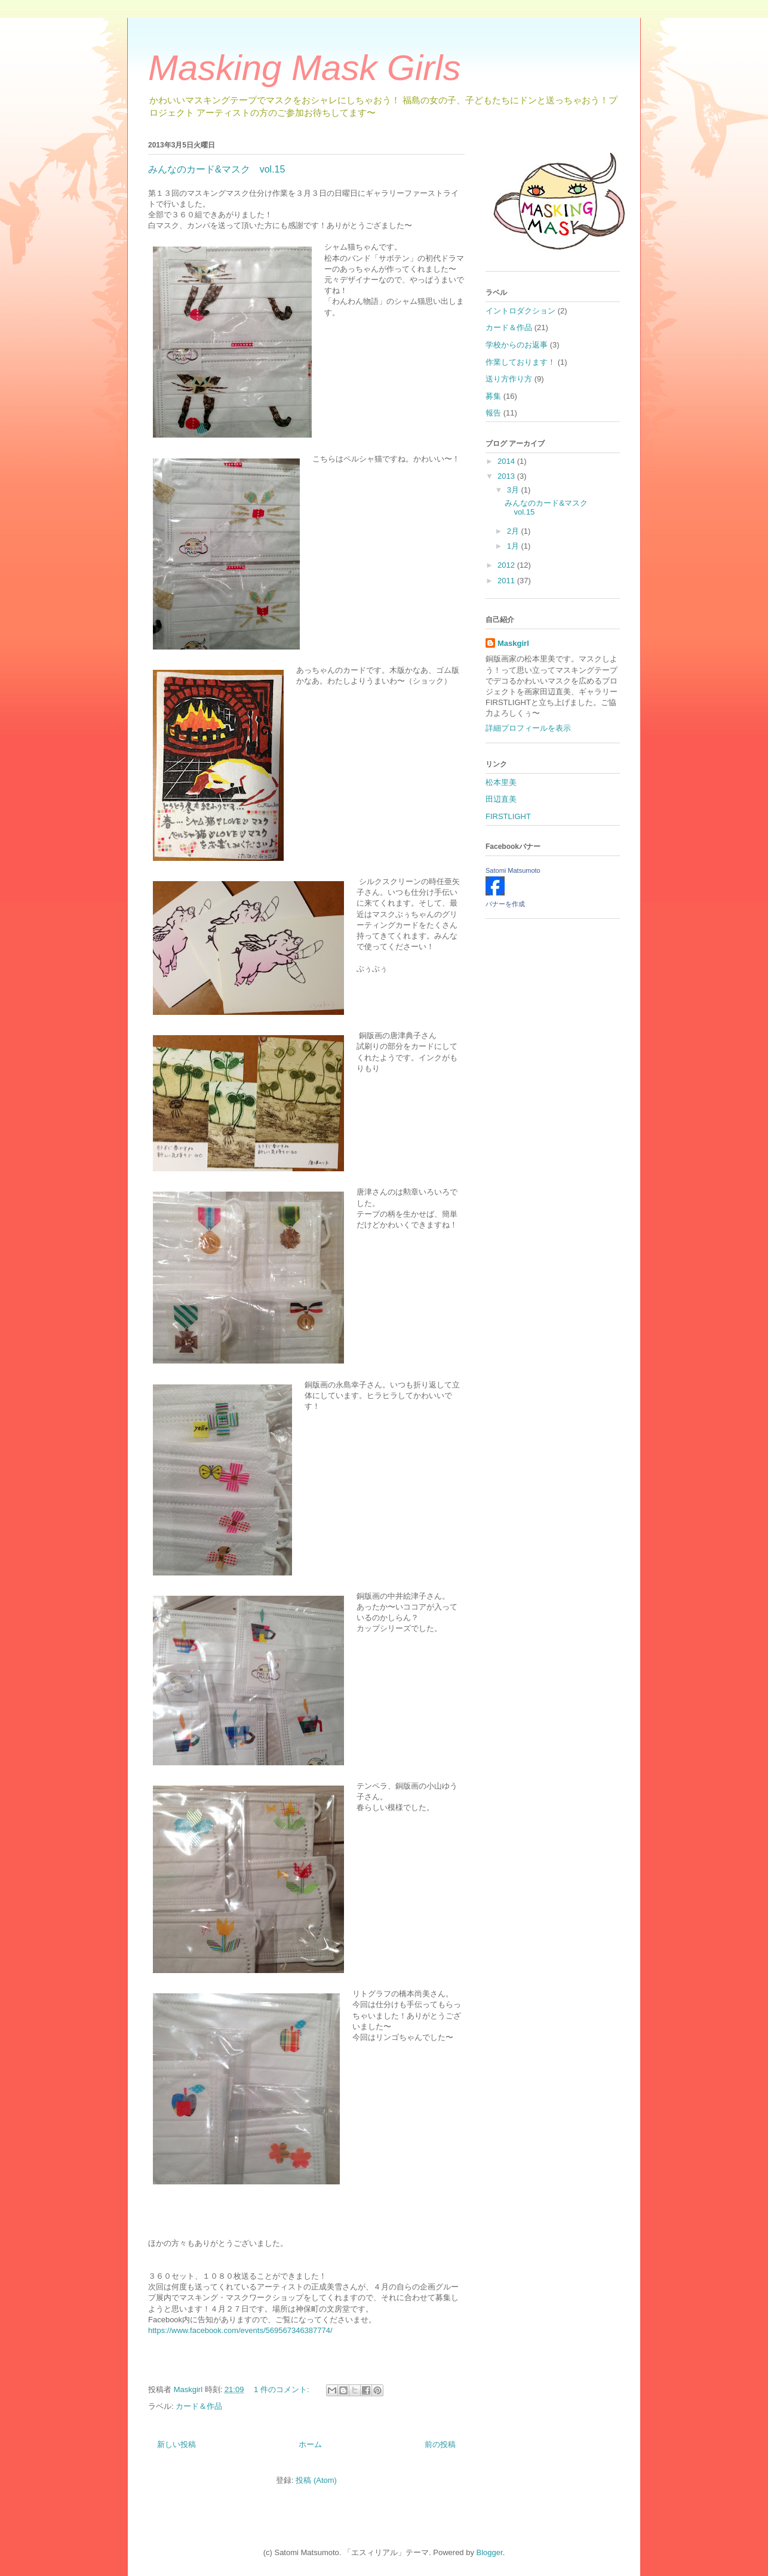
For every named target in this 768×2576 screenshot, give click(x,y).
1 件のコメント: (282, 2389)
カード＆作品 (199, 2406)
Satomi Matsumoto (513, 870)
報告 (493, 412)
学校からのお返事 (517, 344)
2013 (507, 476)
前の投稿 (440, 2444)
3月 (514, 489)
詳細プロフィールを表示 (528, 728)
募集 (493, 396)
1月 (514, 545)
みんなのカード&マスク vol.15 (216, 169)
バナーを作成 (505, 903)
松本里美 (501, 782)
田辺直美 (501, 799)
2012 (507, 565)
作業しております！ (520, 362)
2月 (514, 531)
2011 (507, 580)
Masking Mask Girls (304, 68)
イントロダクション (520, 310)
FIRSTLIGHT (508, 816)
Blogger (490, 2552)
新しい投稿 (176, 2444)
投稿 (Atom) (316, 2480)
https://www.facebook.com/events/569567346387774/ (240, 2330)
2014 (507, 461)
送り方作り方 (509, 378)
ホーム (310, 2444)
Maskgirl (513, 643)
